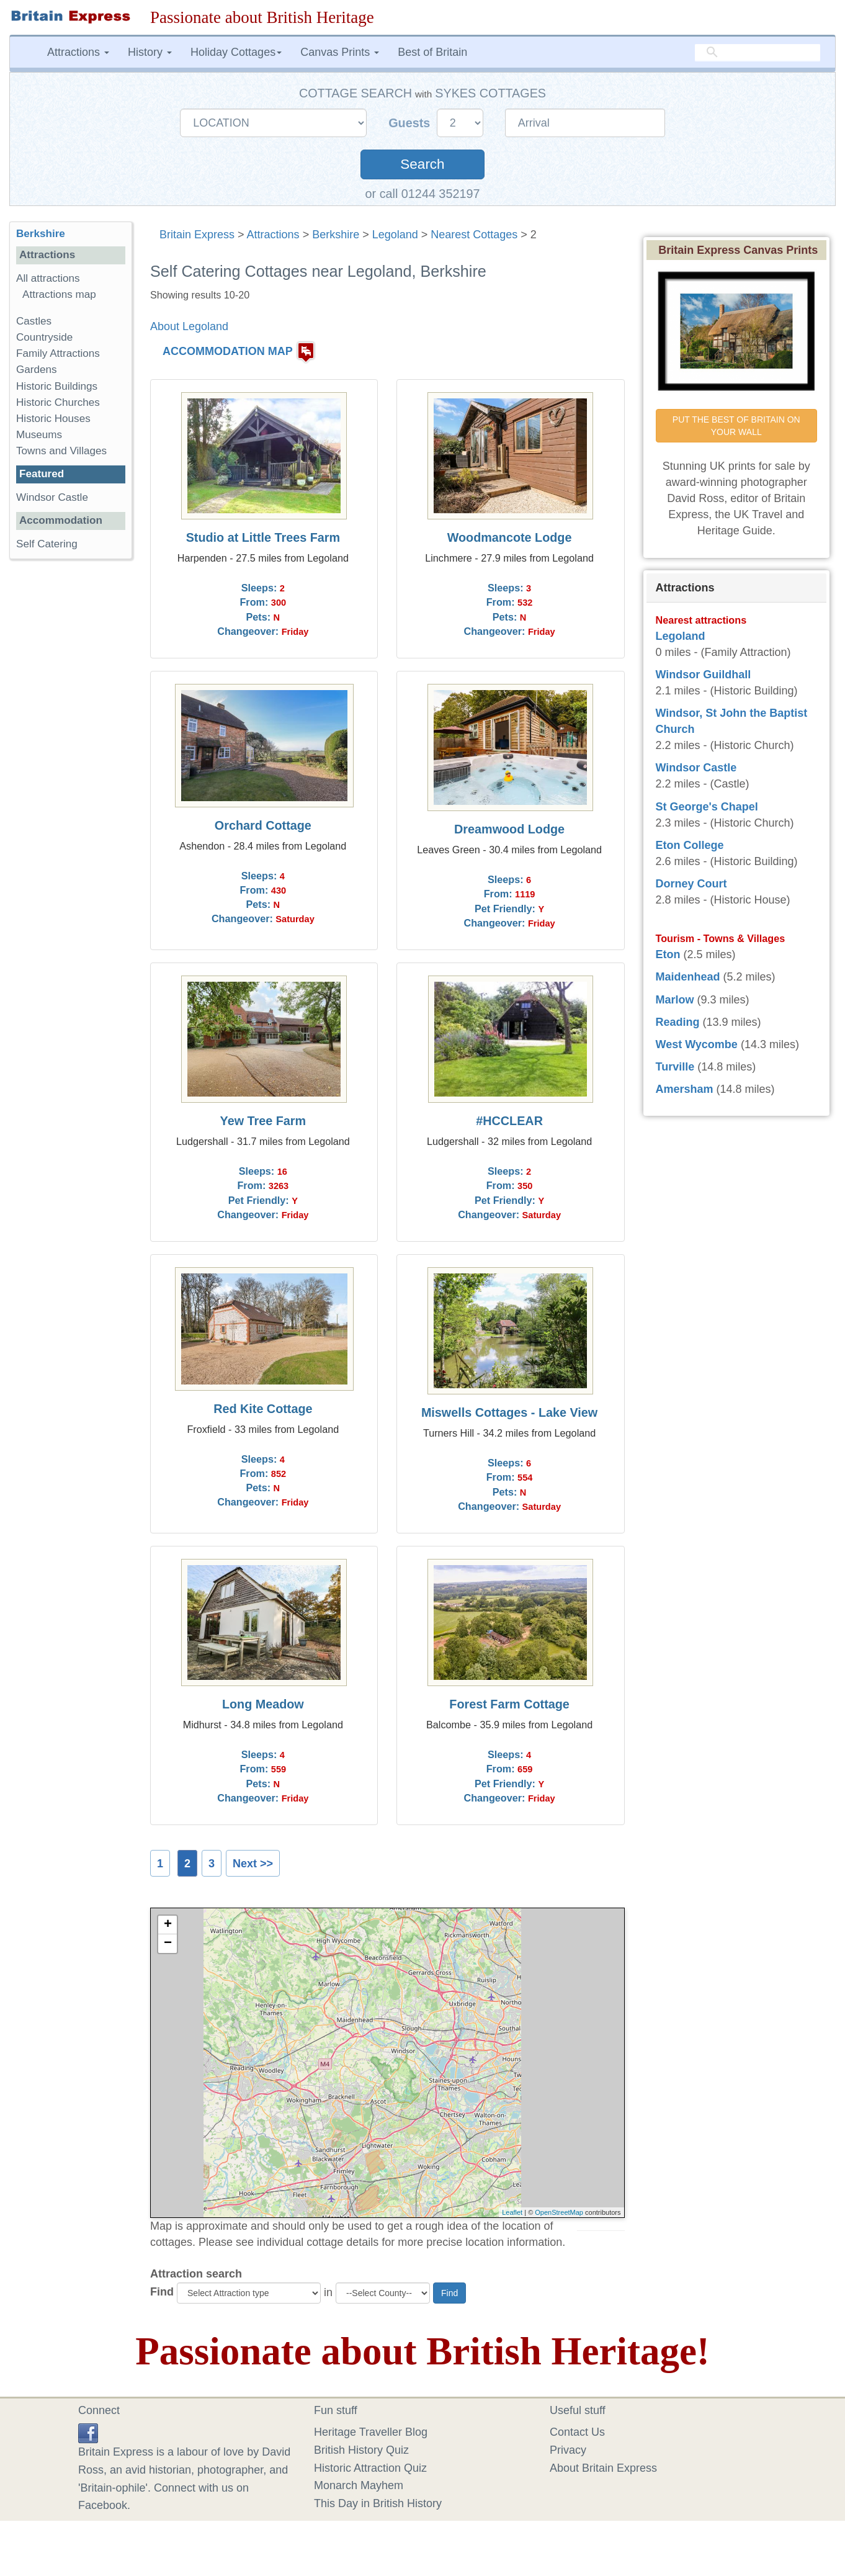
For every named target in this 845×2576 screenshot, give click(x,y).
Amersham (684, 1089)
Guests (411, 123)
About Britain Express (603, 2468)
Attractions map (59, 294)
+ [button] (168, 1925)
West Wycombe (697, 1044)
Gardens (36, 369)
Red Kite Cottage (262, 1409)
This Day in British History (378, 2503)
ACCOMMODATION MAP (228, 352)
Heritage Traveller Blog (370, 2432)
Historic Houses (53, 418)
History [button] (150, 52)
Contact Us (577, 2432)
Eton (668, 954)
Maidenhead (688, 977)
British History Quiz (361, 2450)
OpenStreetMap (559, 2212)
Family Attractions (58, 353)
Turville (675, 1067)
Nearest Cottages (474, 234)
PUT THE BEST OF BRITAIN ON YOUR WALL (738, 426)
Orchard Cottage (263, 825)
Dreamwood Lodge (509, 829)
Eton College (690, 845)
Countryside (44, 337)
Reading (678, 1022)
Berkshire (335, 234)
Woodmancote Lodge (509, 537)
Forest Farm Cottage (509, 1704)
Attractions (273, 234)
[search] (757, 52)
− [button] (168, 1943)
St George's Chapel (707, 807)
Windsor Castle (53, 497)
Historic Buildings (56, 386)
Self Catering (47, 544)
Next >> (253, 1863)
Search (422, 164)
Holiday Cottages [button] (236, 52)
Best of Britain (432, 52)
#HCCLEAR (509, 1121)
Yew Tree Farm (263, 1121)
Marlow (675, 1000)
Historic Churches (58, 402)
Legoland (395, 234)
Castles (33, 321)
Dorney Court (691, 883)
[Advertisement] (70, 760)
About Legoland (189, 326)
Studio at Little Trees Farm (263, 537)
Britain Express (197, 234)
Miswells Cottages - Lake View (509, 1412)
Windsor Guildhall (703, 674)
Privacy (568, 2450)
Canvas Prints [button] (339, 52)
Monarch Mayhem (358, 2485)
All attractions (48, 278)
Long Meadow (263, 1704)
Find (162, 2292)
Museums (39, 435)
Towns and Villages (61, 451)
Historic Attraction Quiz (370, 2468)
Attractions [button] (78, 52)
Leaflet (512, 2212)
